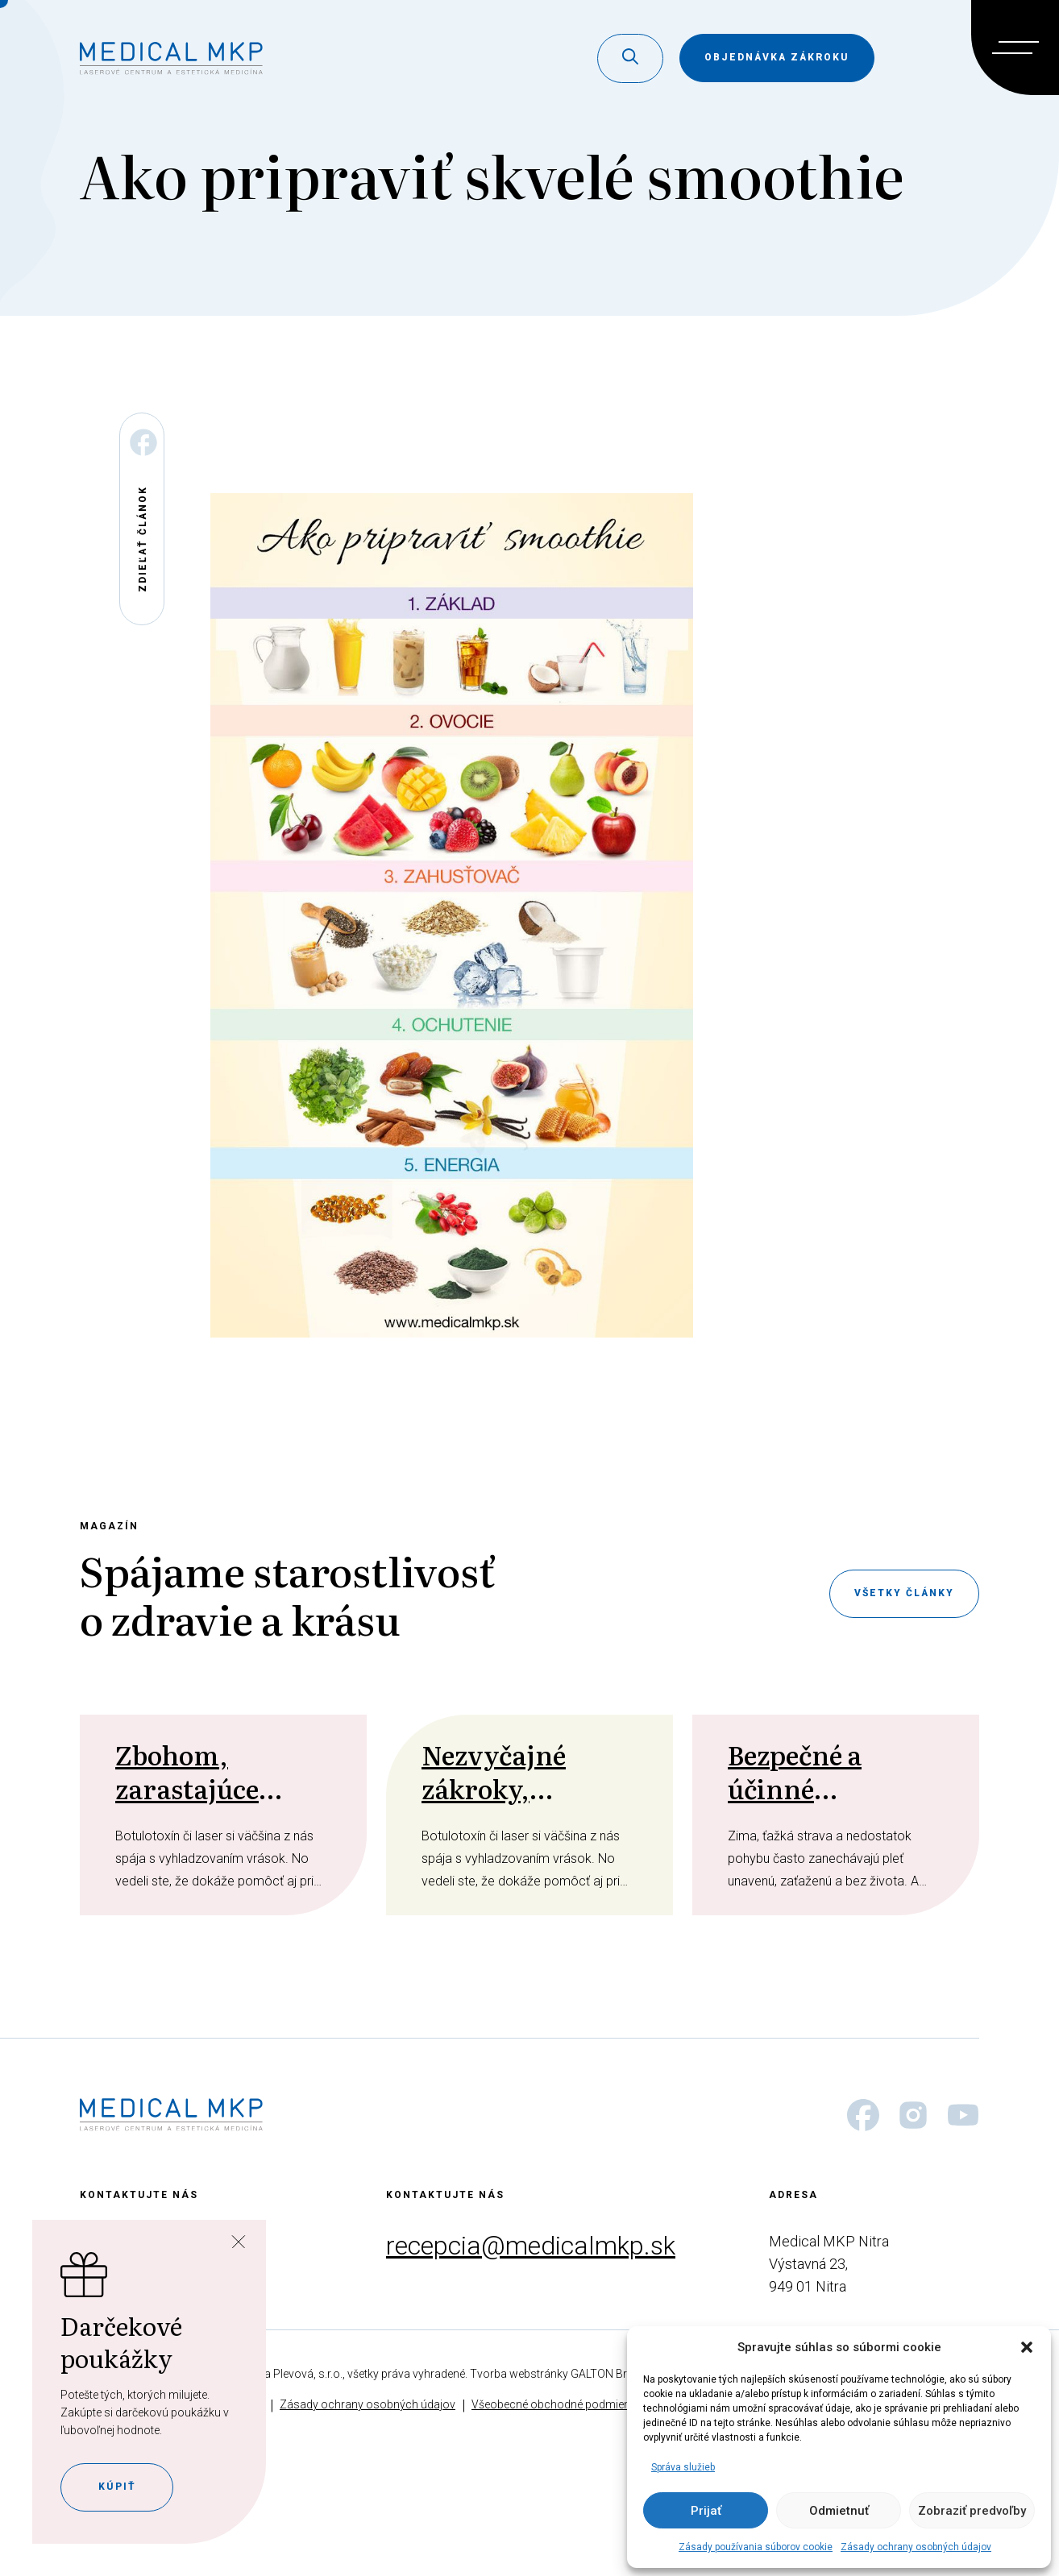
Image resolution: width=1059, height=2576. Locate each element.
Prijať (706, 2510)
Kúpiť (117, 2486)
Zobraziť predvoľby (972, 2510)
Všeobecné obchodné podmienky (556, 2404)
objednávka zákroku (776, 57)
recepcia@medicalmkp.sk (530, 2245)
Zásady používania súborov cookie (756, 2547)
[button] (1027, 2347)
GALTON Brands (612, 2373)
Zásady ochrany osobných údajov (916, 2547)
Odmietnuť (839, 2510)
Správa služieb (683, 2467)
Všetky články (904, 1593)
